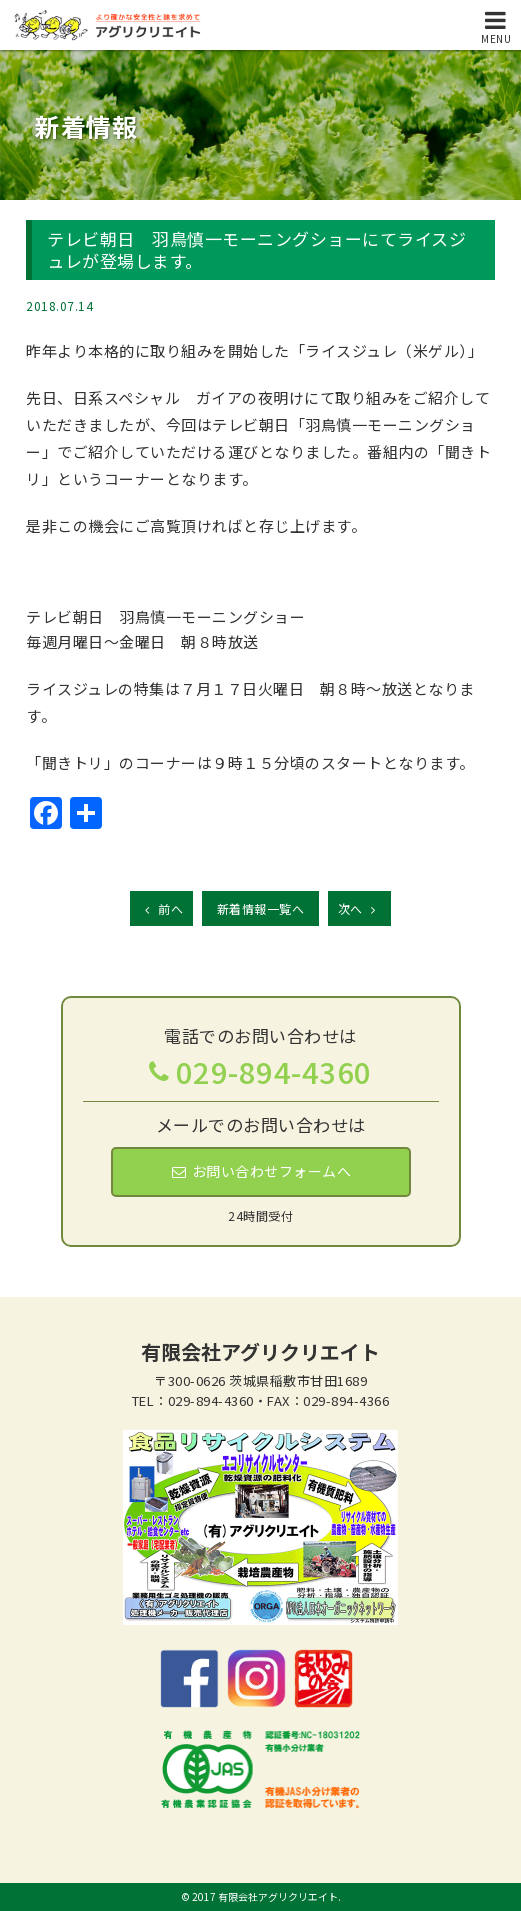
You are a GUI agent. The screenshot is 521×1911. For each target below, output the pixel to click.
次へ (359, 908)
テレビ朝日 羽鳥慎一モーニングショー (165, 616)
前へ (161, 908)
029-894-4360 (274, 1071)
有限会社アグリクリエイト (260, 1351)
